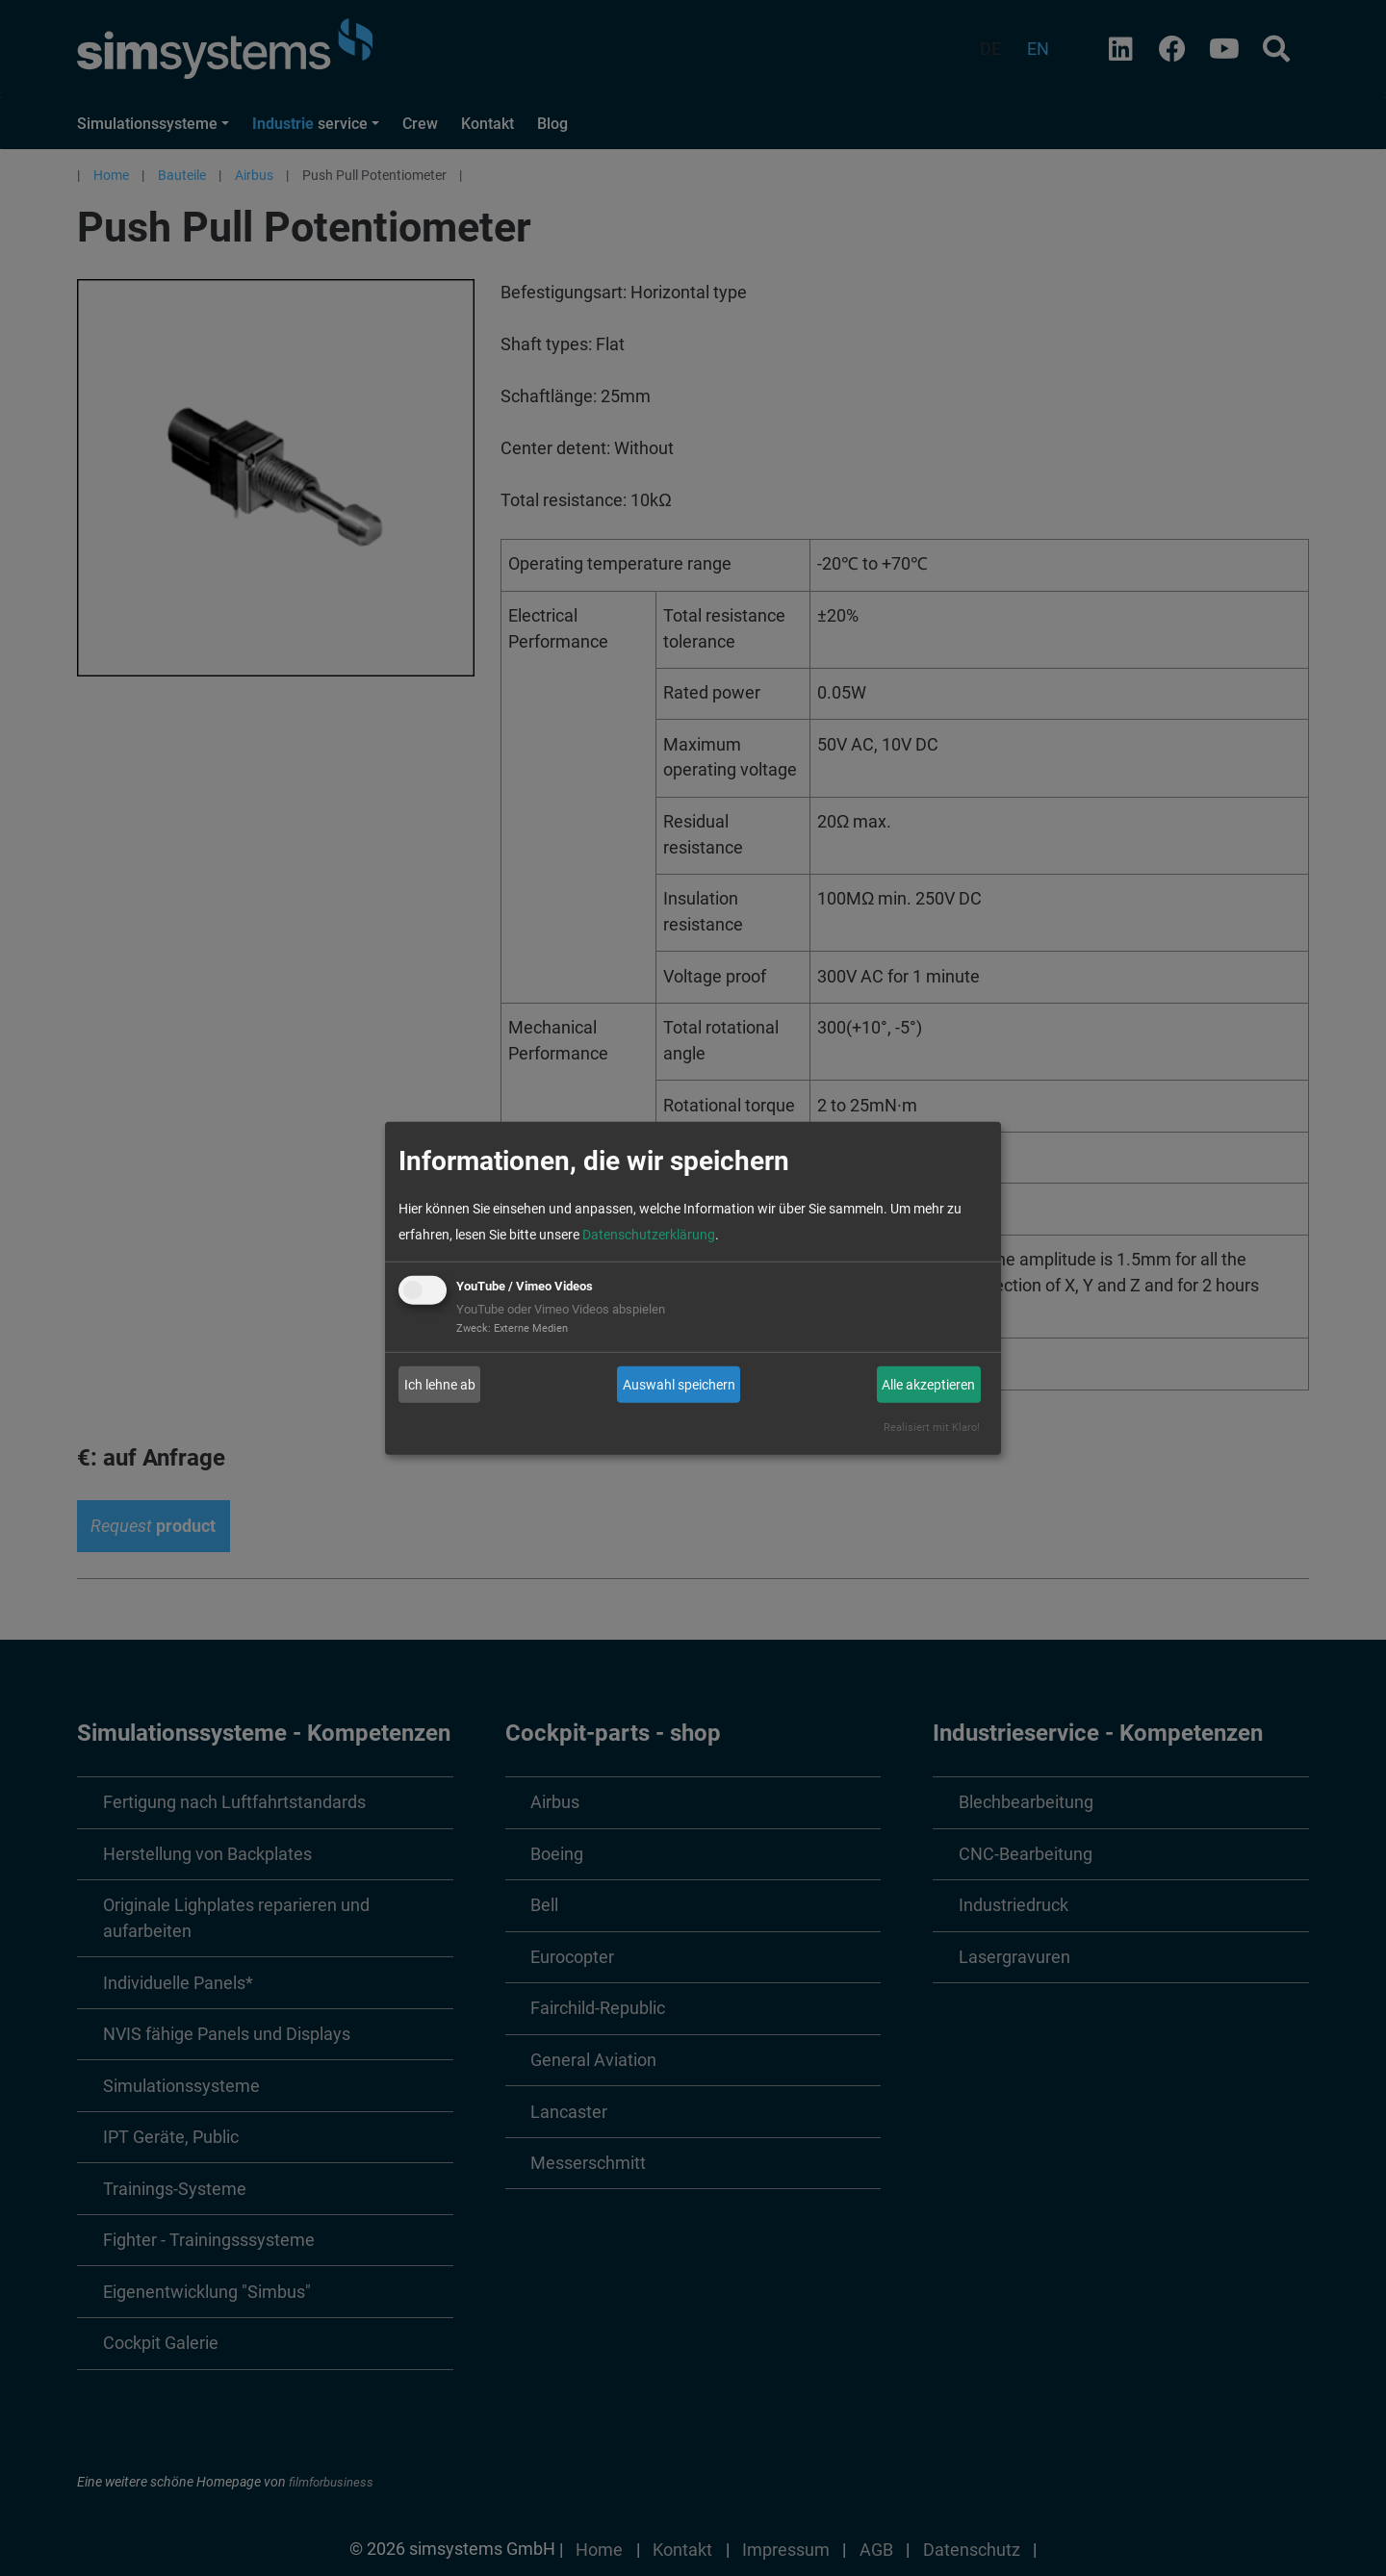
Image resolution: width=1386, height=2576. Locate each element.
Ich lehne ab (439, 1384)
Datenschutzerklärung (648, 1234)
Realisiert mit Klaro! (932, 1427)
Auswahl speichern (679, 1384)
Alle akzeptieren (928, 1384)
